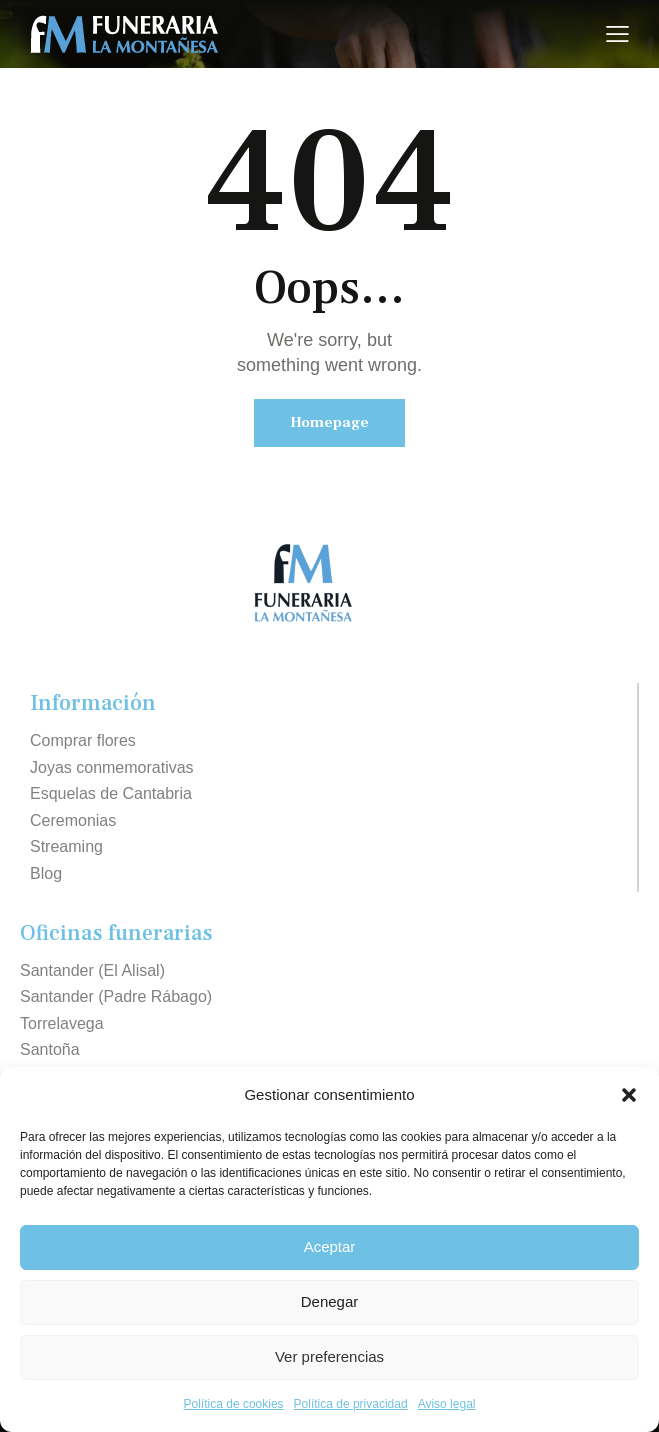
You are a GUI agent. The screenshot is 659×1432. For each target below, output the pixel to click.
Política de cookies (234, 1404)
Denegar (330, 1301)
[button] (629, 1095)
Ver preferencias (329, 1356)
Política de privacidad (351, 1404)
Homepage (329, 422)
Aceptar (330, 1246)
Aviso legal (447, 1404)
